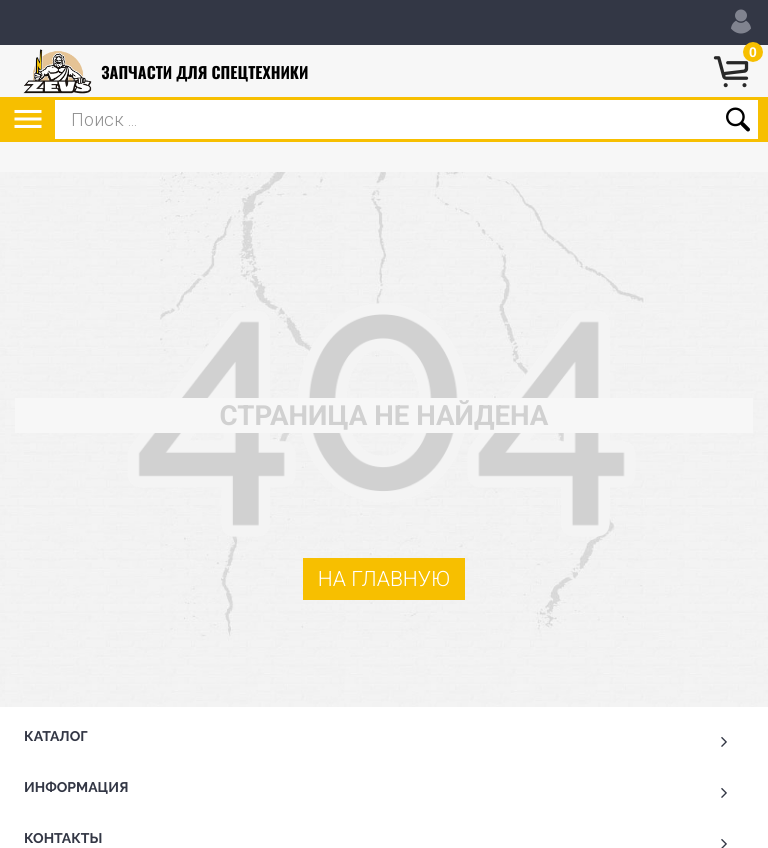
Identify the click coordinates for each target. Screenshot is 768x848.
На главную (384, 579)
